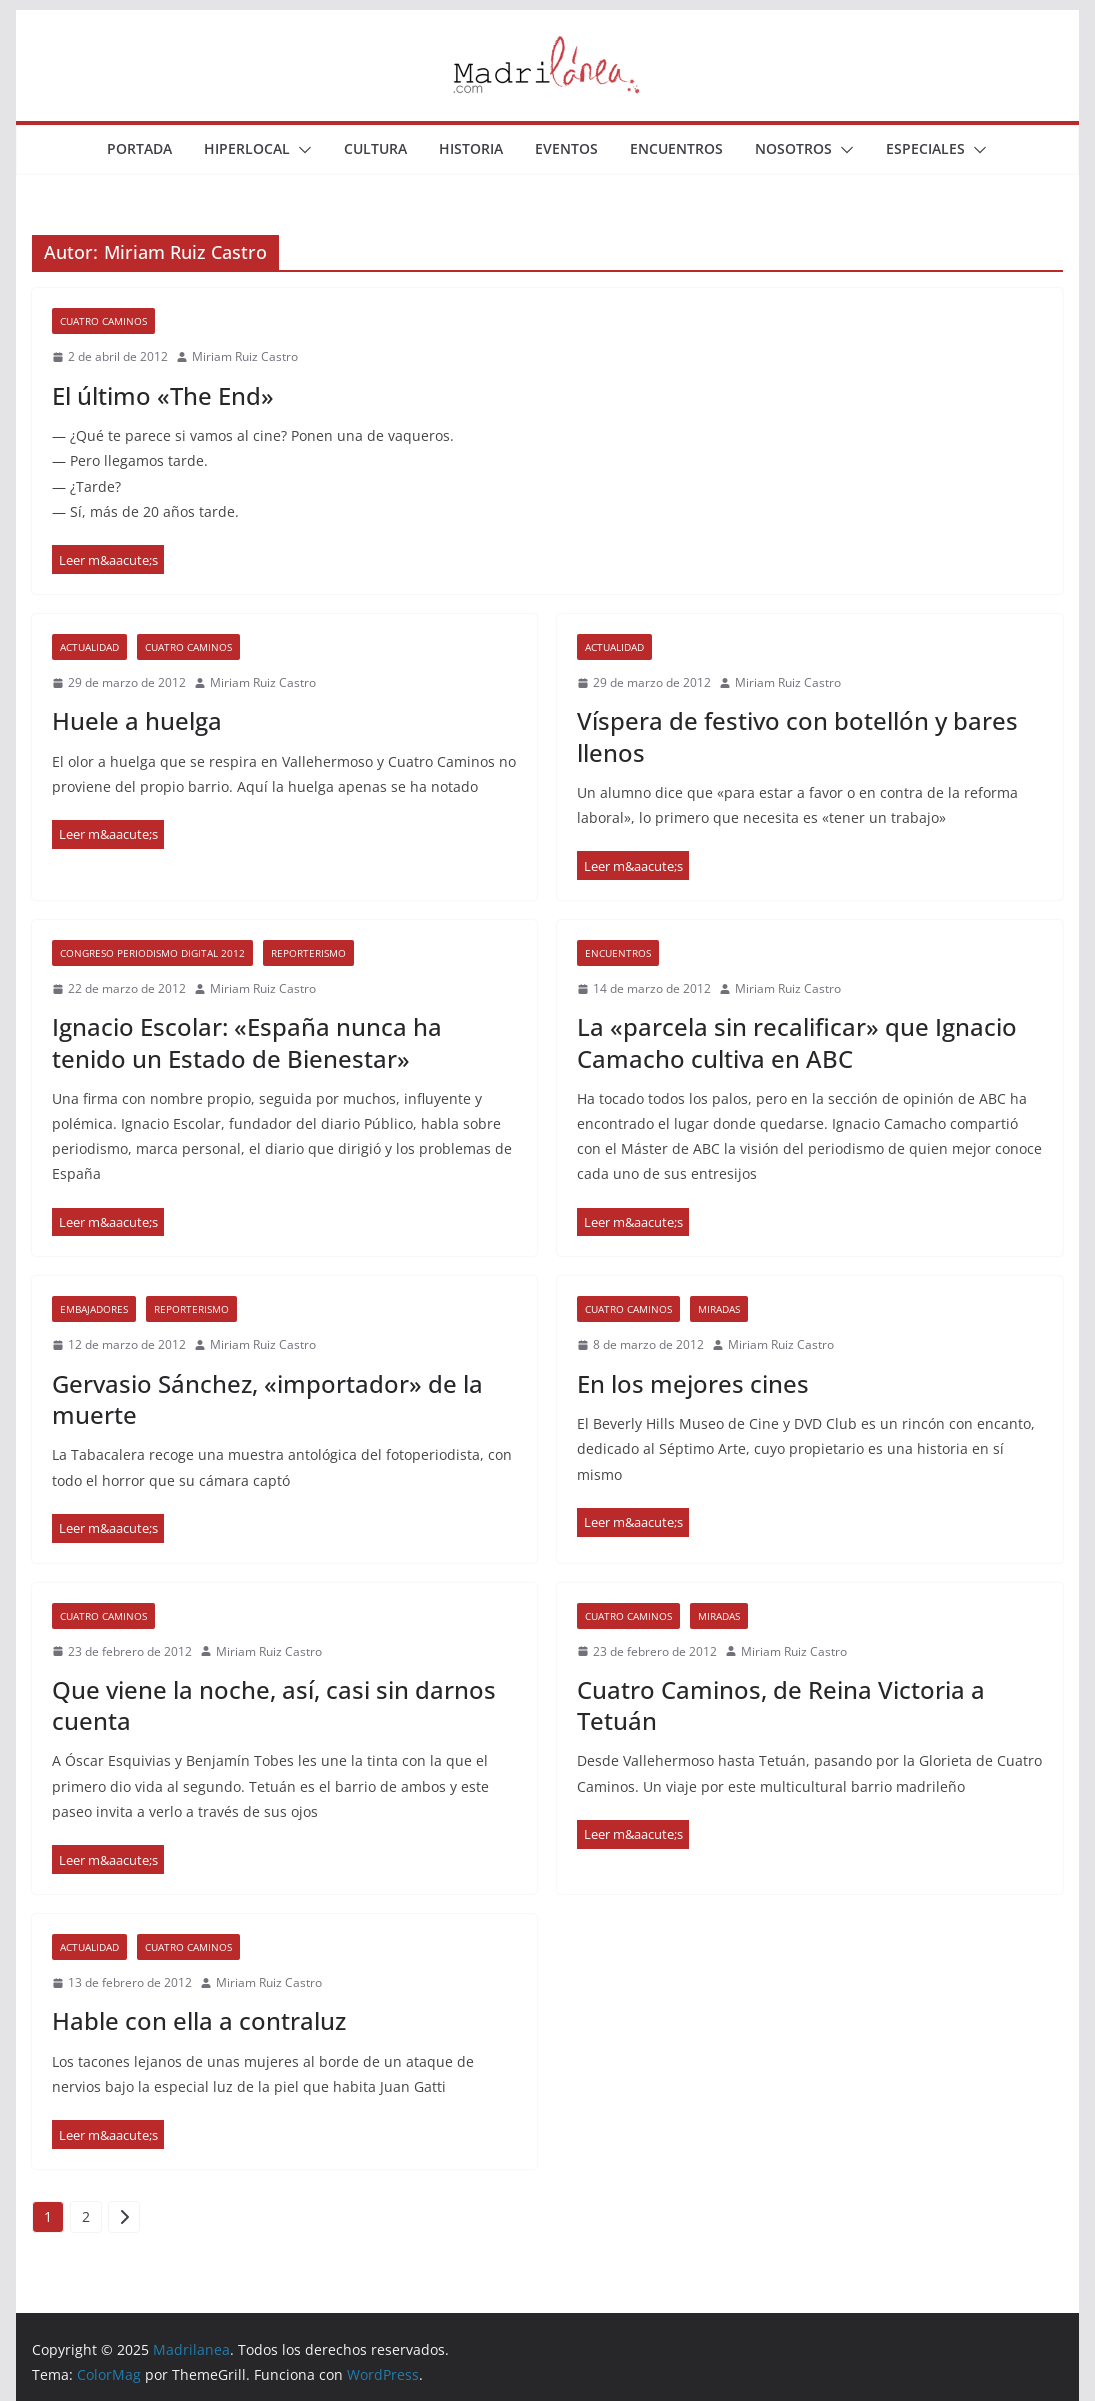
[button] (301, 150)
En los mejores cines (693, 1383)
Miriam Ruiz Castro (245, 356)
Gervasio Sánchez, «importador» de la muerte (267, 1399)
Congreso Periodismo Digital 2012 (152, 953)
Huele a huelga (137, 720)
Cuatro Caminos (103, 321)
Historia (471, 148)
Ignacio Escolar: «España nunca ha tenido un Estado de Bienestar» (247, 1042)
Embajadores (94, 1309)
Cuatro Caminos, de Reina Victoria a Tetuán (781, 1705)
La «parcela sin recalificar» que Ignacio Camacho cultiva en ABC (797, 1042)
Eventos (566, 148)
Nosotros (793, 148)
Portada (139, 148)
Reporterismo (308, 953)
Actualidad (89, 647)
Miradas (719, 1309)
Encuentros (676, 148)
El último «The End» (163, 395)
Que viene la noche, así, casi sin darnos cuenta (274, 1705)
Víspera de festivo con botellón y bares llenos (797, 736)
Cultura (375, 148)
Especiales (925, 148)
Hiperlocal (247, 148)
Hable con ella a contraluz (199, 2020)
